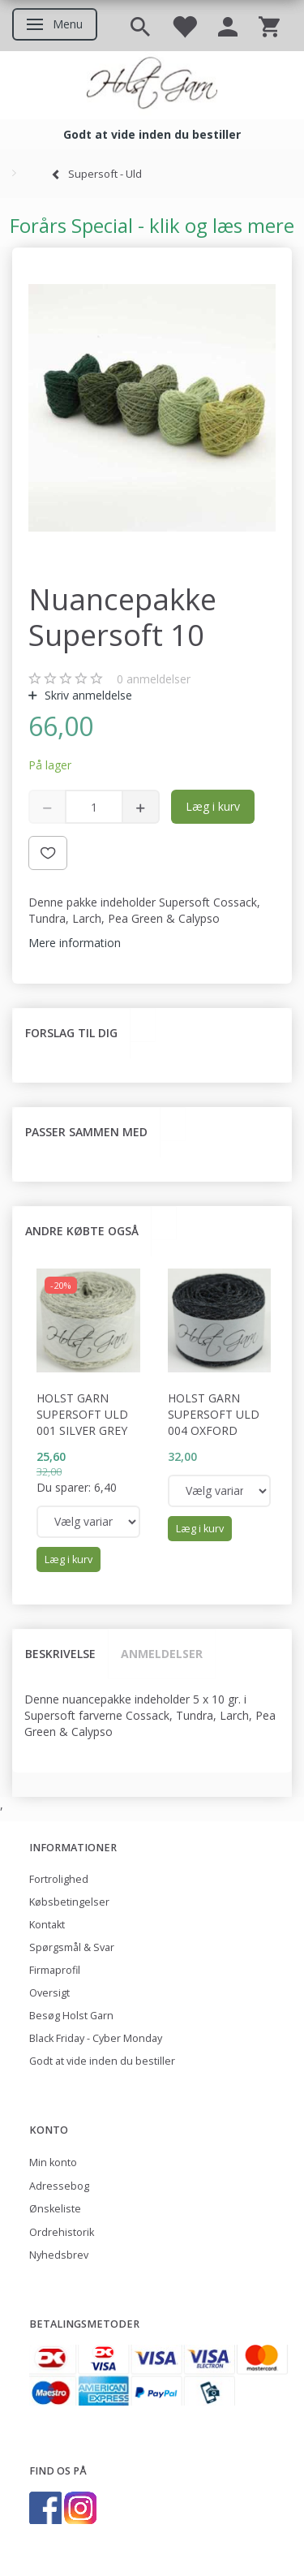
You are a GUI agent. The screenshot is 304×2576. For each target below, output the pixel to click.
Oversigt (49, 1993)
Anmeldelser (162, 1653)
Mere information (74, 942)
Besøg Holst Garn (71, 2015)
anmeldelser (154, 679)
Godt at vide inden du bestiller (102, 2061)
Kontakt (47, 1925)
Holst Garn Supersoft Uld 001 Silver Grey (82, 1414)
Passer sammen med (86, 1131)
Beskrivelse (60, 1653)
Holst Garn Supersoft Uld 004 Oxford (213, 1414)
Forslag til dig (71, 1032)
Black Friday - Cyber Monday (95, 2038)
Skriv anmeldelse (86, 695)
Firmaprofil (54, 1970)
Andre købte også (82, 1230)
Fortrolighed (58, 1879)
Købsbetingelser (69, 1902)
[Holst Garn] (152, 85)
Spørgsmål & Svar (71, 1947)
